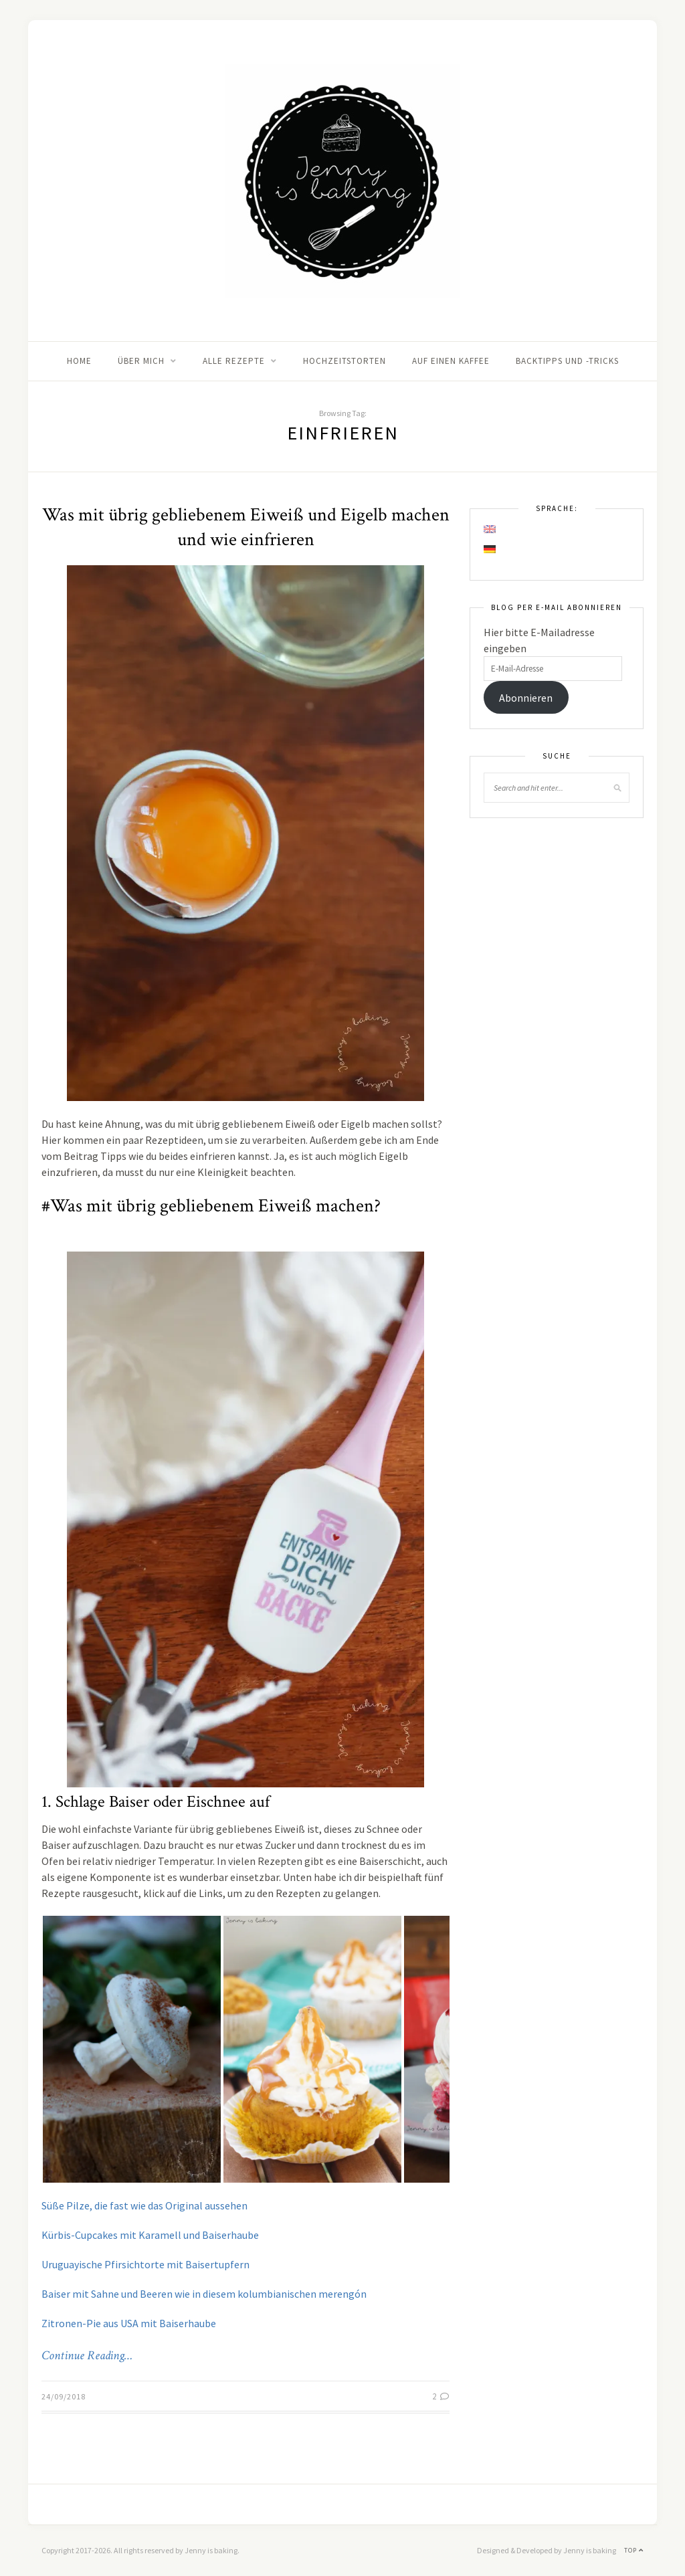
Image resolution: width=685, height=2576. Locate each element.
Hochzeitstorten (344, 361)
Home (79, 361)
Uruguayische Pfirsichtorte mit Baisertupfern (145, 2264)
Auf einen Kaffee (451, 361)
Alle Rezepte (234, 361)
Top (634, 2550)
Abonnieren (526, 697)
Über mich (141, 361)
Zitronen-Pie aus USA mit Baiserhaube (128, 2323)
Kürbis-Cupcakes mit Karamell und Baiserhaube (150, 2235)
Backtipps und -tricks (567, 361)
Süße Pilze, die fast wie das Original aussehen (144, 2205)
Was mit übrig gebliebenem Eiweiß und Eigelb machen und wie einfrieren (246, 527)
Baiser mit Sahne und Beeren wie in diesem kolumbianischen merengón (204, 2293)
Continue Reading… (86, 2356)
